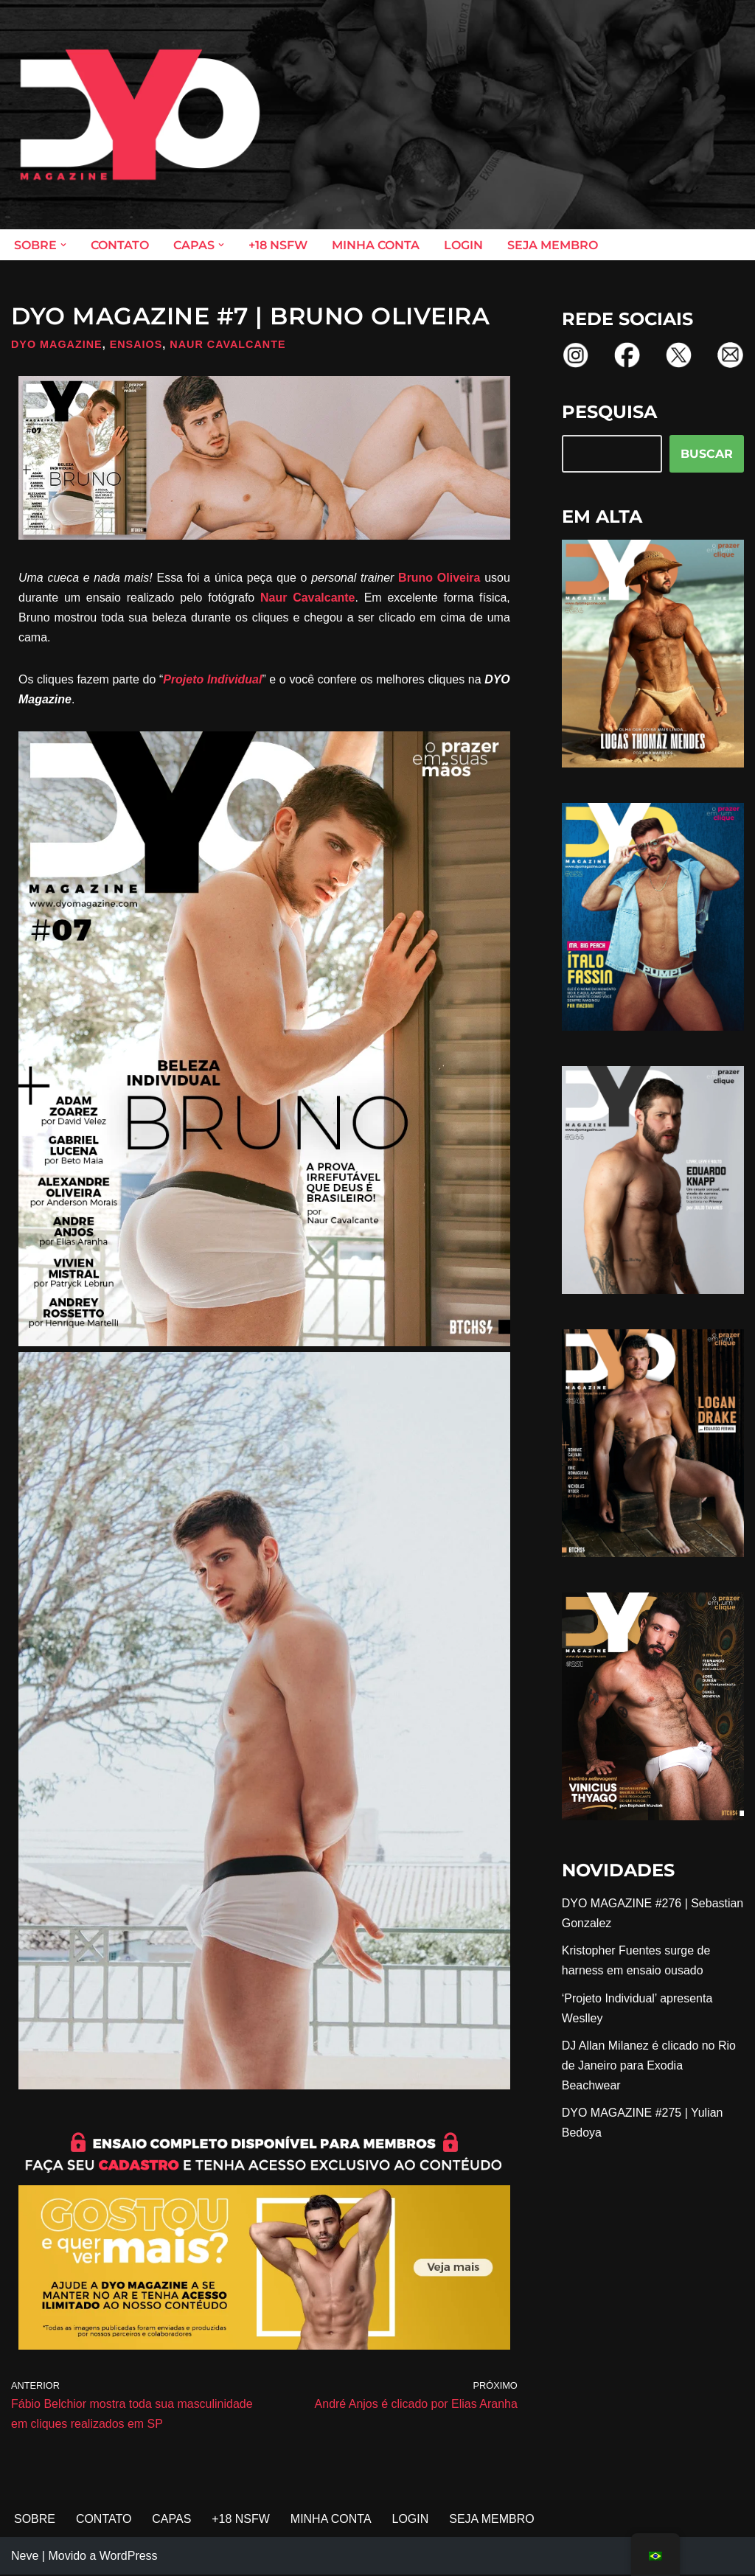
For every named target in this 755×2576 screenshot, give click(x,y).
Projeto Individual (212, 680)
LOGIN (463, 245)
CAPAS (172, 2519)
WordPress (129, 2557)
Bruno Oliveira (439, 577)
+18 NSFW (277, 245)
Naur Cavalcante (228, 344)
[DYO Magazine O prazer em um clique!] (140, 115)
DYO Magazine (56, 344)
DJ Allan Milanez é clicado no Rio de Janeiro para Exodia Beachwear (649, 2066)
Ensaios (136, 344)
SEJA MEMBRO (552, 245)
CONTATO (120, 245)
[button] (63, 245)
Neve (24, 2557)
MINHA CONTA (376, 245)
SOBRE (34, 2519)
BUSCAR (707, 454)
